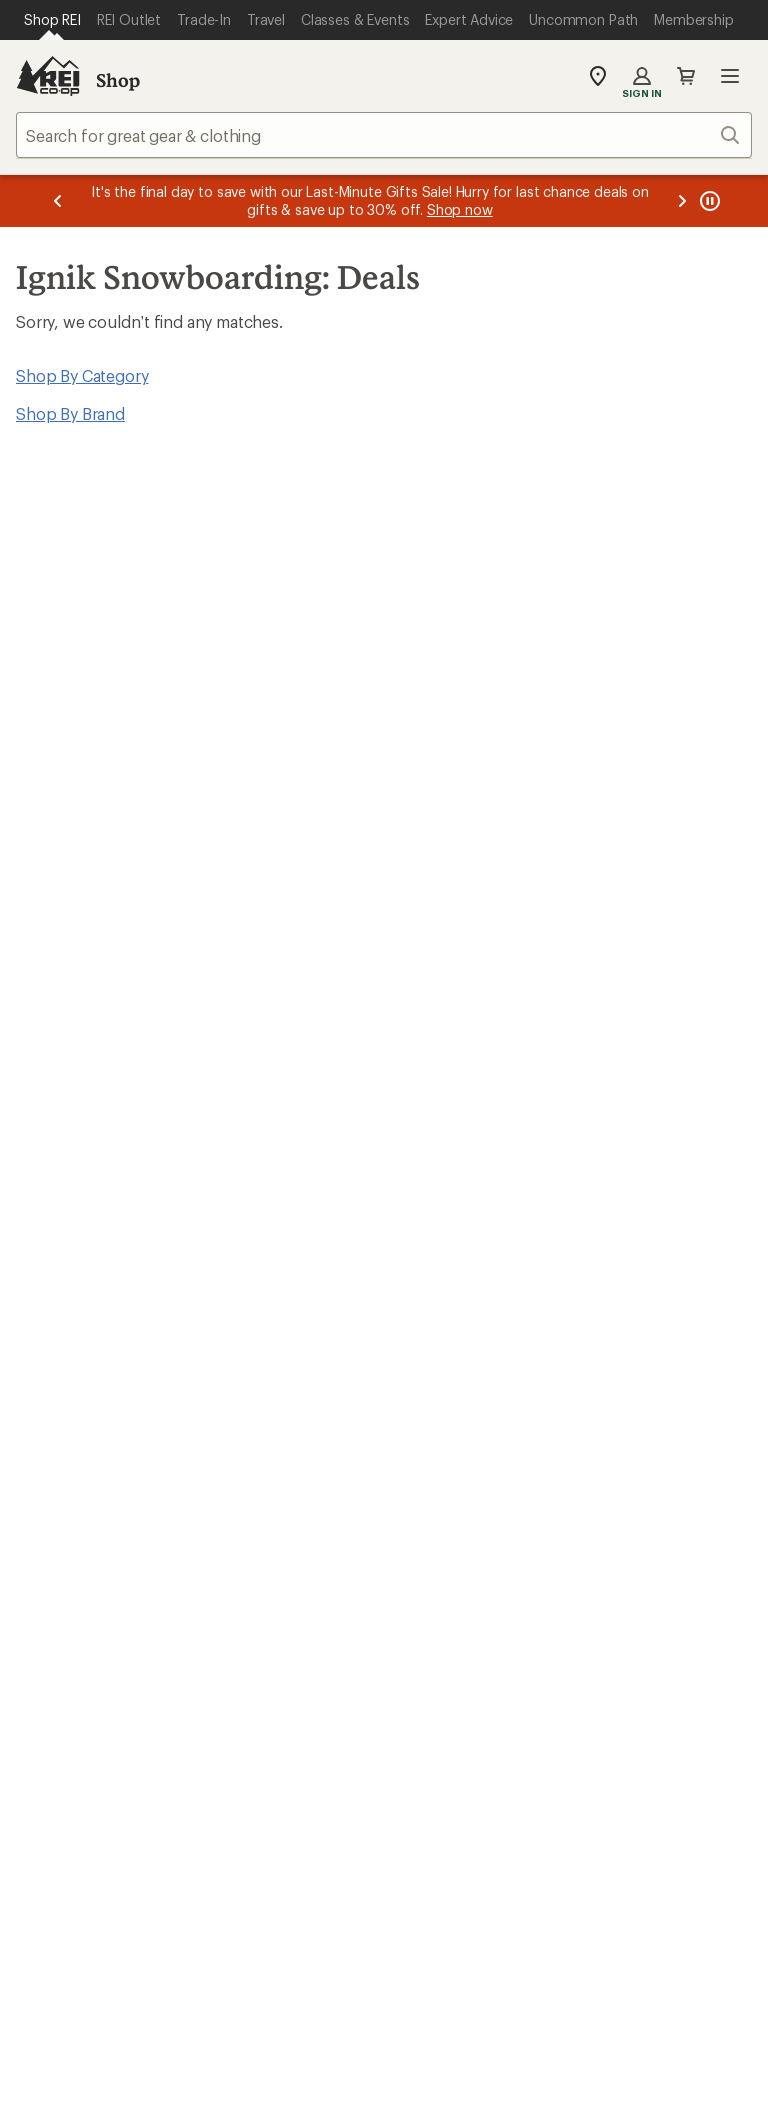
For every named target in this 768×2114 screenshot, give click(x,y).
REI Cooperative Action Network (134, 1131)
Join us (425, 976)
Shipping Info (255, 1368)
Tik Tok (478, 1867)
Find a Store (352, 1693)
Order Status (251, 1252)
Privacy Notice (449, 2012)
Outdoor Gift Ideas (461, 1252)
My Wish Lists (65, 1312)
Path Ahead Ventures (281, 1572)
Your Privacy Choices (288, 2014)
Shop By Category (82, 375)
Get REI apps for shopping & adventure (222, 1838)
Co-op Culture (444, 1486)
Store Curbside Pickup (287, 1338)
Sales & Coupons (643, 1252)
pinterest (575, 1867)
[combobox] (384, 135)
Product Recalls (354, 2042)
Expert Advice (255, 1482)
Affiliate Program (453, 1546)
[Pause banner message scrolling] (708, 201)
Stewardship (626, 1602)
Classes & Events (265, 1512)
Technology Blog (642, 1572)
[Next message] (682, 201)
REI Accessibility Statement (384, 2068)
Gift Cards (428, 1282)
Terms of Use (128, 2012)
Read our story (69, 924)
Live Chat (615, 1693)
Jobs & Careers (446, 1456)
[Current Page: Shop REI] (52, 20)
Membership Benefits (95, 1342)
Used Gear (54, 1542)
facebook (526, 1867)
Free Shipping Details (657, 1282)
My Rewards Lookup (91, 1282)
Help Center (77, 1693)
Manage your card (526, 1131)
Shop (118, 80)
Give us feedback (334, 530)
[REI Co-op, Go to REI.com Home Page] (48, 76)
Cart (686, 76)
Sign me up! (577, 707)
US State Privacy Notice (607, 2012)
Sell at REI (427, 1516)
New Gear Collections (95, 1512)
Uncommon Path (266, 1542)
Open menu (730, 76)
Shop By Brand (70, 413)
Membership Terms (673, 2042)
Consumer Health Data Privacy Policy (150, 2042)
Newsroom (620, 1542)
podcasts (672, 1867)
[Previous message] (58, 201)
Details (512, 628)
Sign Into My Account (96, 1252)
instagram (429, 1867)
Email (151, 670)
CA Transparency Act (508, 2042)
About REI (617, 1456)
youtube (624, 1867)
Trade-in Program (78, 1572)
